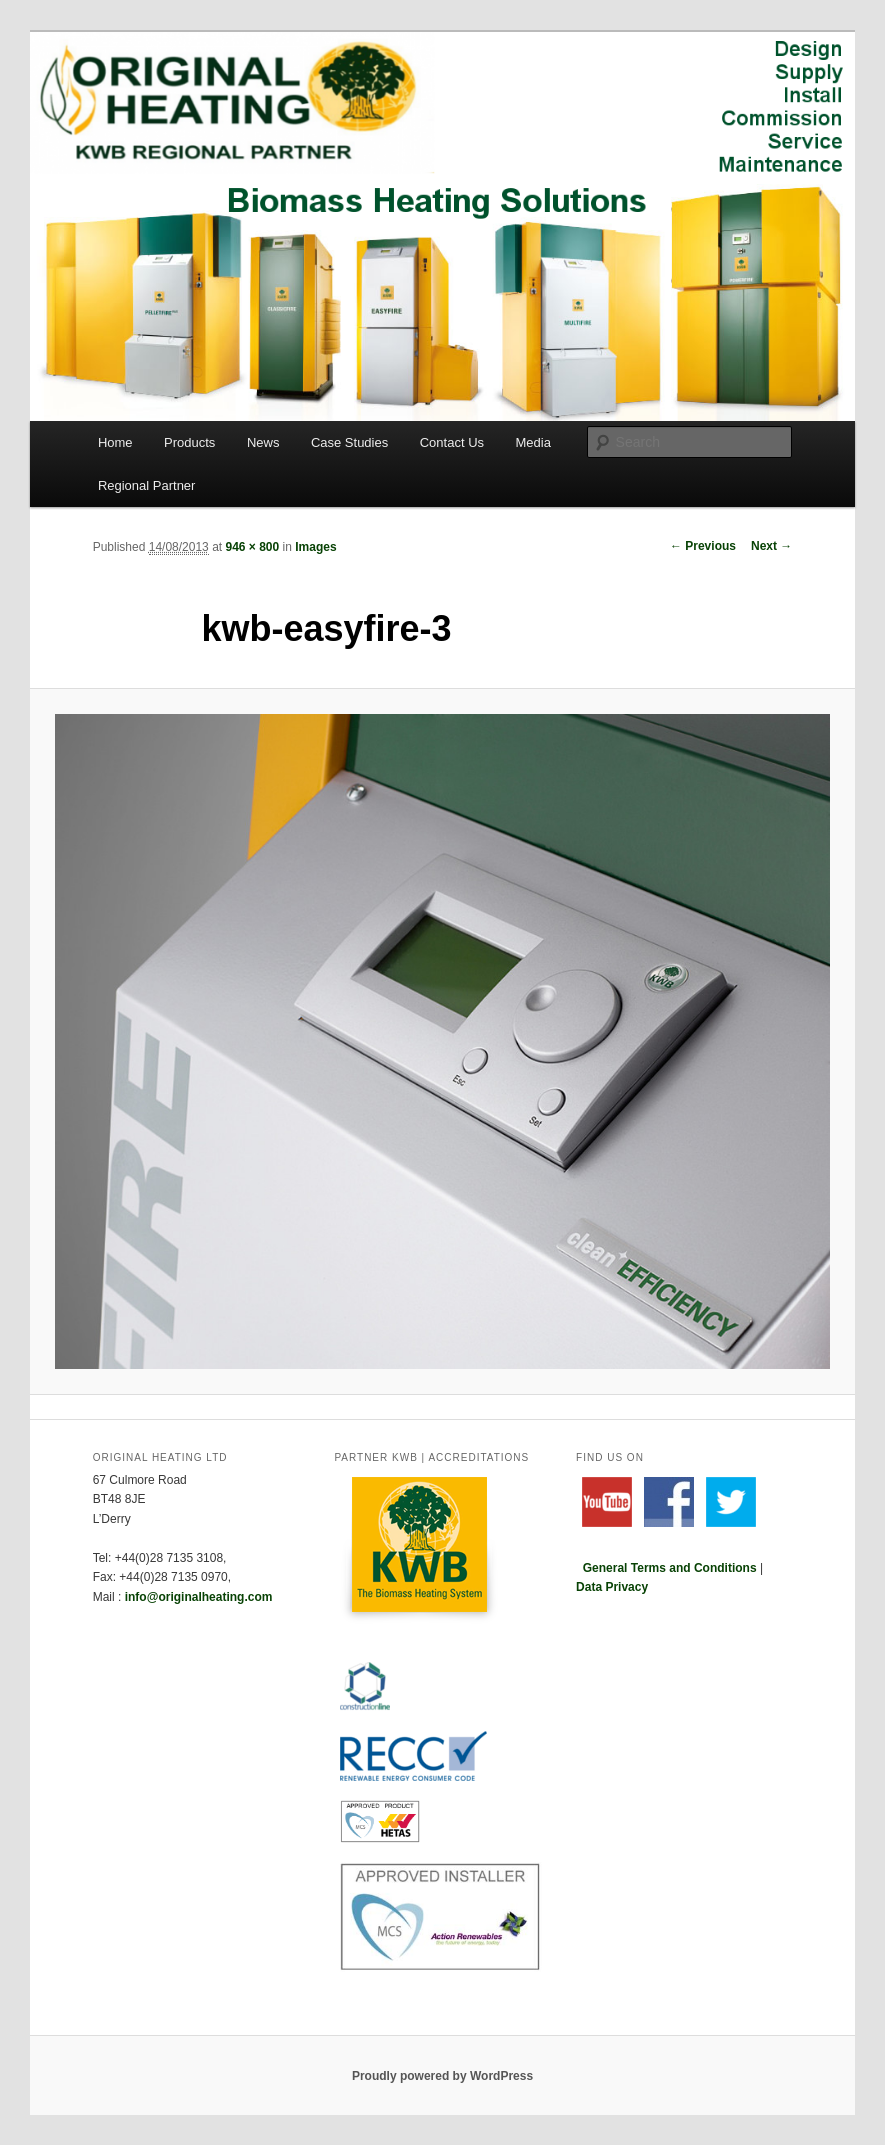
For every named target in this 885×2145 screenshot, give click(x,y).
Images (315, 547)
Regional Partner (147, 485)
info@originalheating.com (199, 1597)
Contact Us (452, 442)
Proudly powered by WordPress (442, 2076)
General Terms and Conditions (670, 1568)
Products (189, 442)
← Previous (703, 546)
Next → (771, 546)
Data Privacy (612, 1587)
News (263, 442)
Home (115, 442)
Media (533, 442)
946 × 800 (252, 547)
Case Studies (349, 442)
